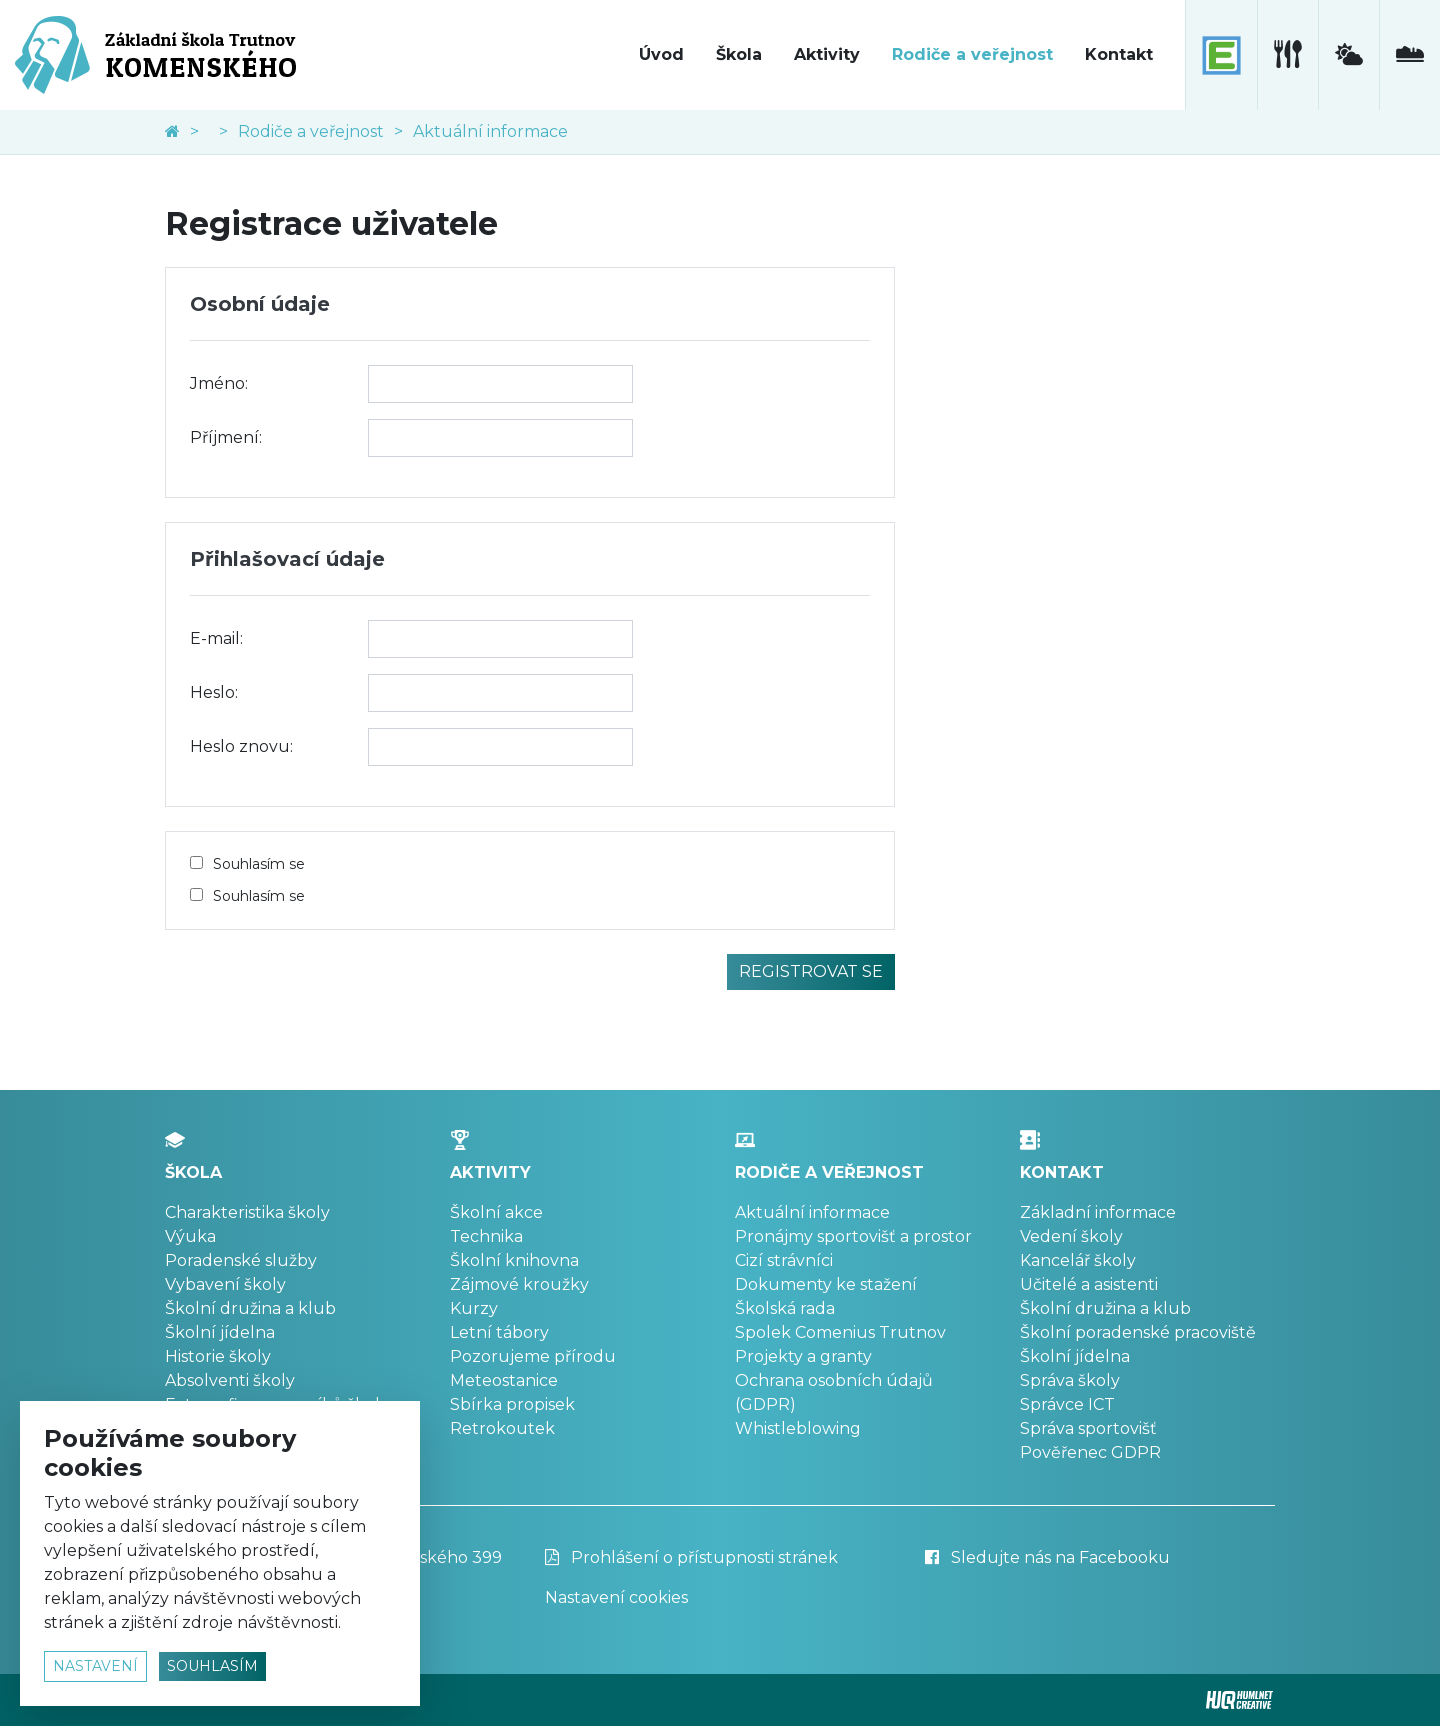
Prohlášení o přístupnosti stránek (691, 1557)
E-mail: (216, 638)
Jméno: (219, 383)
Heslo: (214, 692)
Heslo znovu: (241, 746)
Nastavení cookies (616, 1597)
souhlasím (212, 1666)
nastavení (95, 1666)
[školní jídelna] (1287, 55)
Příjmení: (226, 437)
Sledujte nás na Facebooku (1047, 1557)
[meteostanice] (1348, 55)
